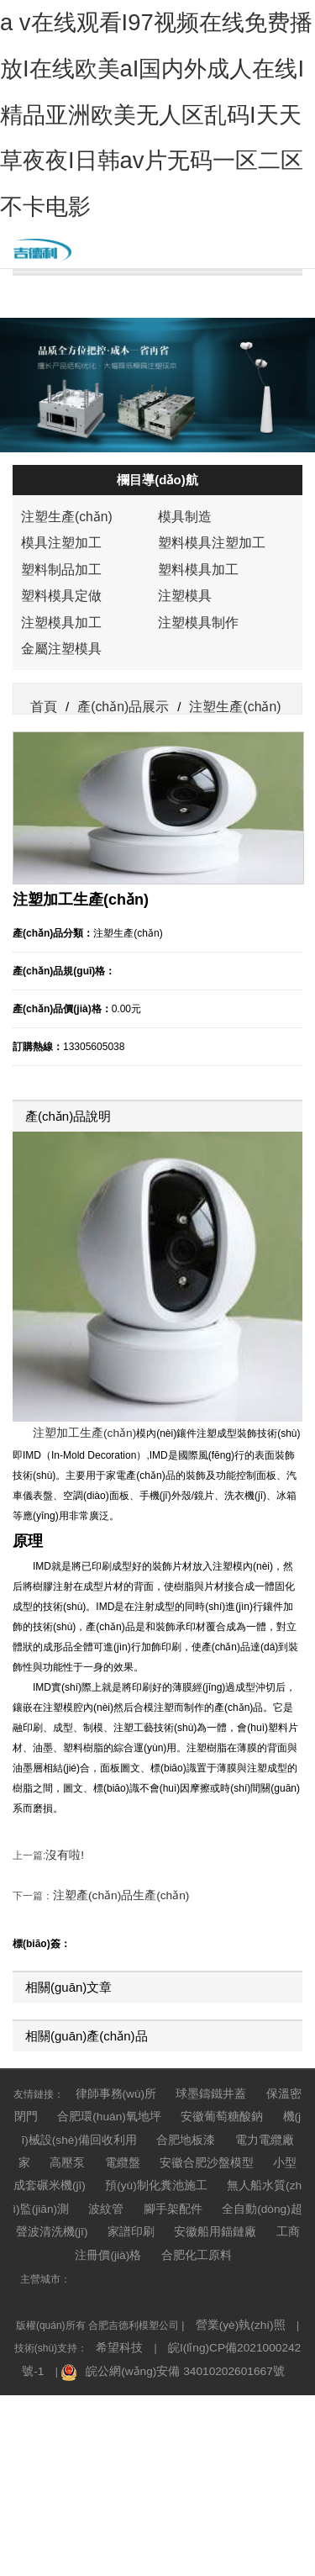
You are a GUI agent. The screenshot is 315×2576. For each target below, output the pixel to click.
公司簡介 (157, 264)
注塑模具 (181, 810)
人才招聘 (157, 435)
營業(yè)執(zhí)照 (234, 2471)
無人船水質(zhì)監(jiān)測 (132, 2363)
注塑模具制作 (193, 834)
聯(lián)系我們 (157, 392)
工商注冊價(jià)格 (138, 2404)
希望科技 (105, 2491)
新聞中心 (157, 349)
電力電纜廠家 (192, 2323)
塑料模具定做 (56, 810)
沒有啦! (61, 2056)
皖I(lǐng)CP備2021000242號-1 (217, 2491)
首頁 (42, 906)
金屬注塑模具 (56, 857)
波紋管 (224, 2363)
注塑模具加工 (56, 834)
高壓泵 (257, 2323)
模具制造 (181, 740)
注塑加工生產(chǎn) (77, 1639)
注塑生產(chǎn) (61, 740)
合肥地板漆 (117, 2323)
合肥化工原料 (227, 2404)
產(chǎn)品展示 (158, 307)
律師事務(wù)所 (118, 2282)
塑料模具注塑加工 (205, 763)
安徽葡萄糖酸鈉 (189, 2303)
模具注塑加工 (56, 763)
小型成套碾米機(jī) (194, 2343)
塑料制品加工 (56, 787)
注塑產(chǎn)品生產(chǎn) (112, 2090)
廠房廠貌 (157, 478)
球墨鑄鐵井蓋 (203, 2282)
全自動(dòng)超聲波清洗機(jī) (112, 2383)
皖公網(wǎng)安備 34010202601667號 (166, 2511)
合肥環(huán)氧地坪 (89, 2303)
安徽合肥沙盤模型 (92, 2343)
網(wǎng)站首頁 (157, 221)
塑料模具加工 (193, 787)
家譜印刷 (218, 2383)
